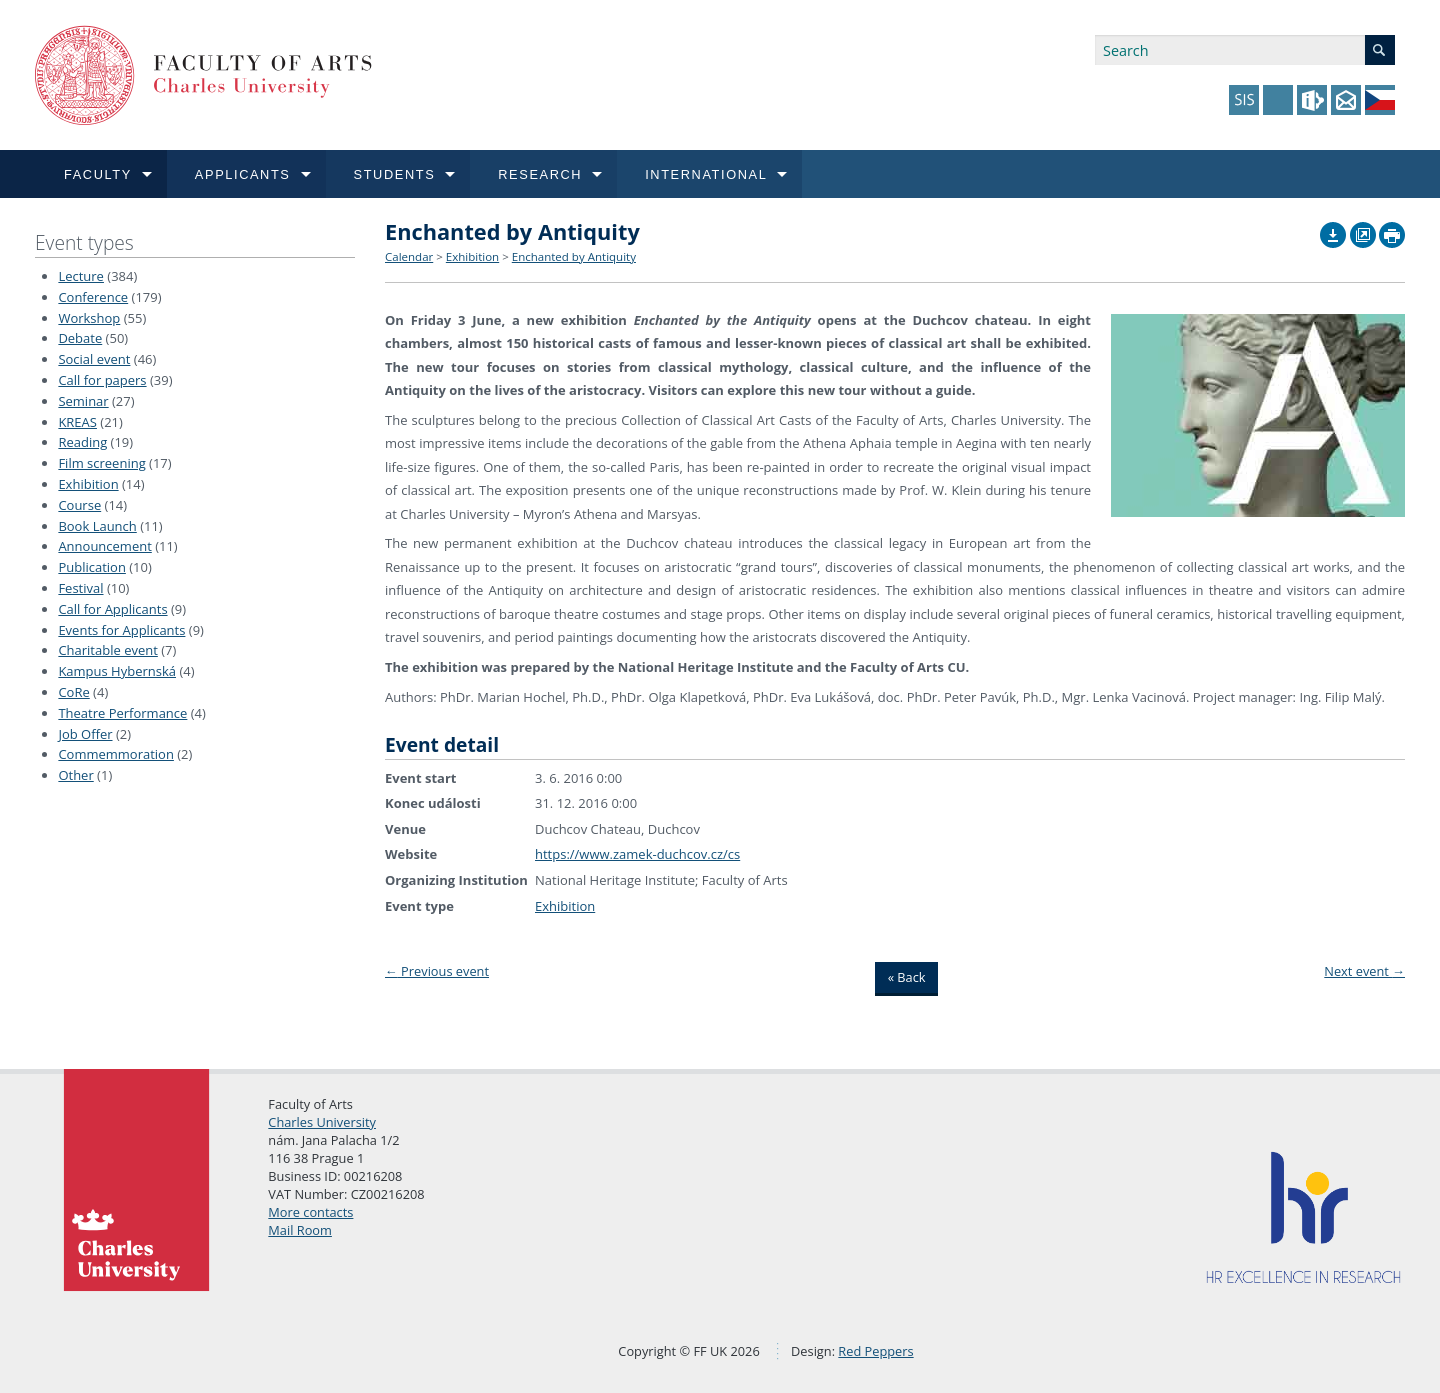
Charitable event (107, 650)
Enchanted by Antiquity (574, 256)
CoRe (73, 692)
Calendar (409, 256)
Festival (80, 588)
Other (75, 775)
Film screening (101, 463)
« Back (907, 977)
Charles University (322, 1122)
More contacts (310, 1212)
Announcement (104, 546)
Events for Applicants (121, 630)
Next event (1364, 971)
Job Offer (85, 734)
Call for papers (102, 380)
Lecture (81, 276)
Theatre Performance (122, 713)
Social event (94, 359)
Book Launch (97, 526)
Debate (80, 338)
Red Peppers (875, 1351)
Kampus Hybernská (117, 671)
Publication (91, 567)
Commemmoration (116, 754)
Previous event (437, 971)
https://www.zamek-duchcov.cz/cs (637, 854)
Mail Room (300, 1230)
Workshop (89, 318)
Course (79, 505)
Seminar (83, 401)
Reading (82, 442)
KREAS (77, 422)
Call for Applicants (112, 609)
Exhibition (88, 484)
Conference (93, 297)
